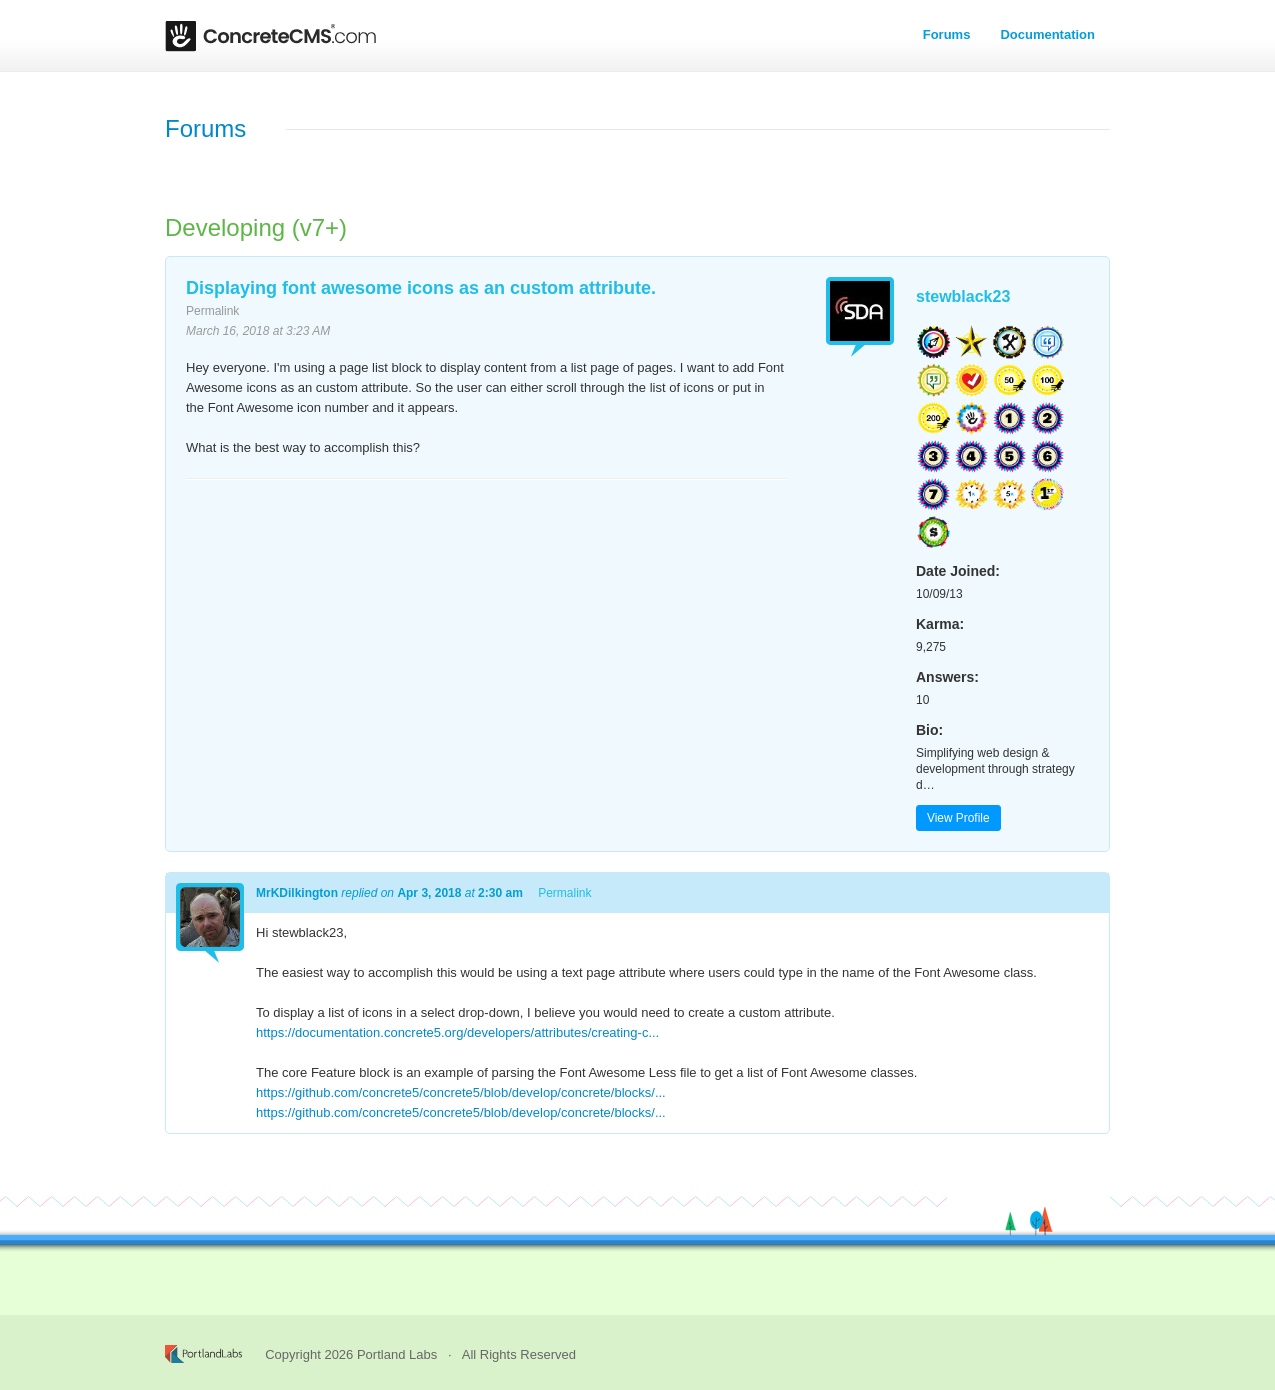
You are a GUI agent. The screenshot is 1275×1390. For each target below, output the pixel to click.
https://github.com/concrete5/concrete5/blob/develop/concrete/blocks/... (461, 1092)
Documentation (1047, 34)
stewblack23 (963, 296)
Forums (947, 34)
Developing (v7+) (256, 227)
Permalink (212, 311)
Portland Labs (397, 1354)
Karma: (940, 624)
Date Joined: (958, 571)
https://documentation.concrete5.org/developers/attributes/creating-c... (457, 1032)
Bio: (929, 730)
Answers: (947, 677)
